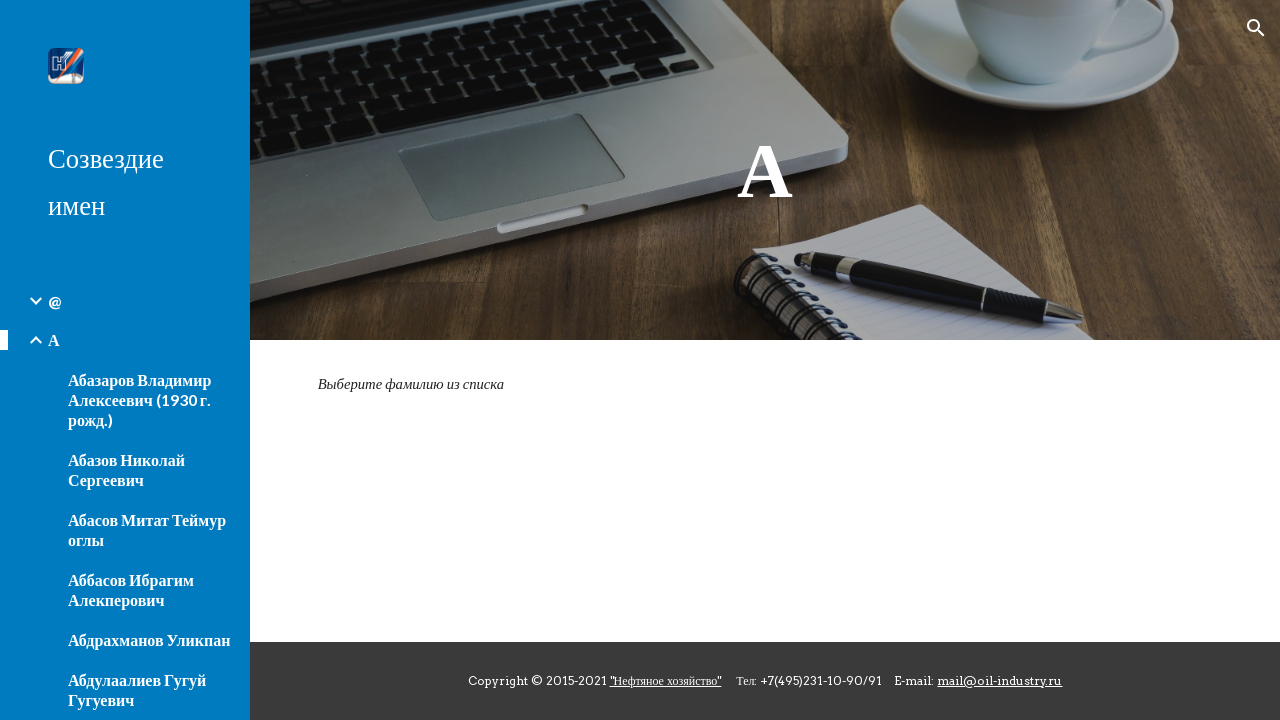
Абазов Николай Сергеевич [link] (126, 469)
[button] (1256, 28)
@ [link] (54, 300)
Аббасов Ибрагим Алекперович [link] (131, 589)
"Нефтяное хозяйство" (666, 680)
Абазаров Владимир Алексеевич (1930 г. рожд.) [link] (139, 399)
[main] (765, 170)
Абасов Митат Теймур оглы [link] (147, 529)
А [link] (54, 339)
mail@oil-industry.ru (999, 680)
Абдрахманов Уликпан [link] (149, 639)
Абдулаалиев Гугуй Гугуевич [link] (137, 689)
